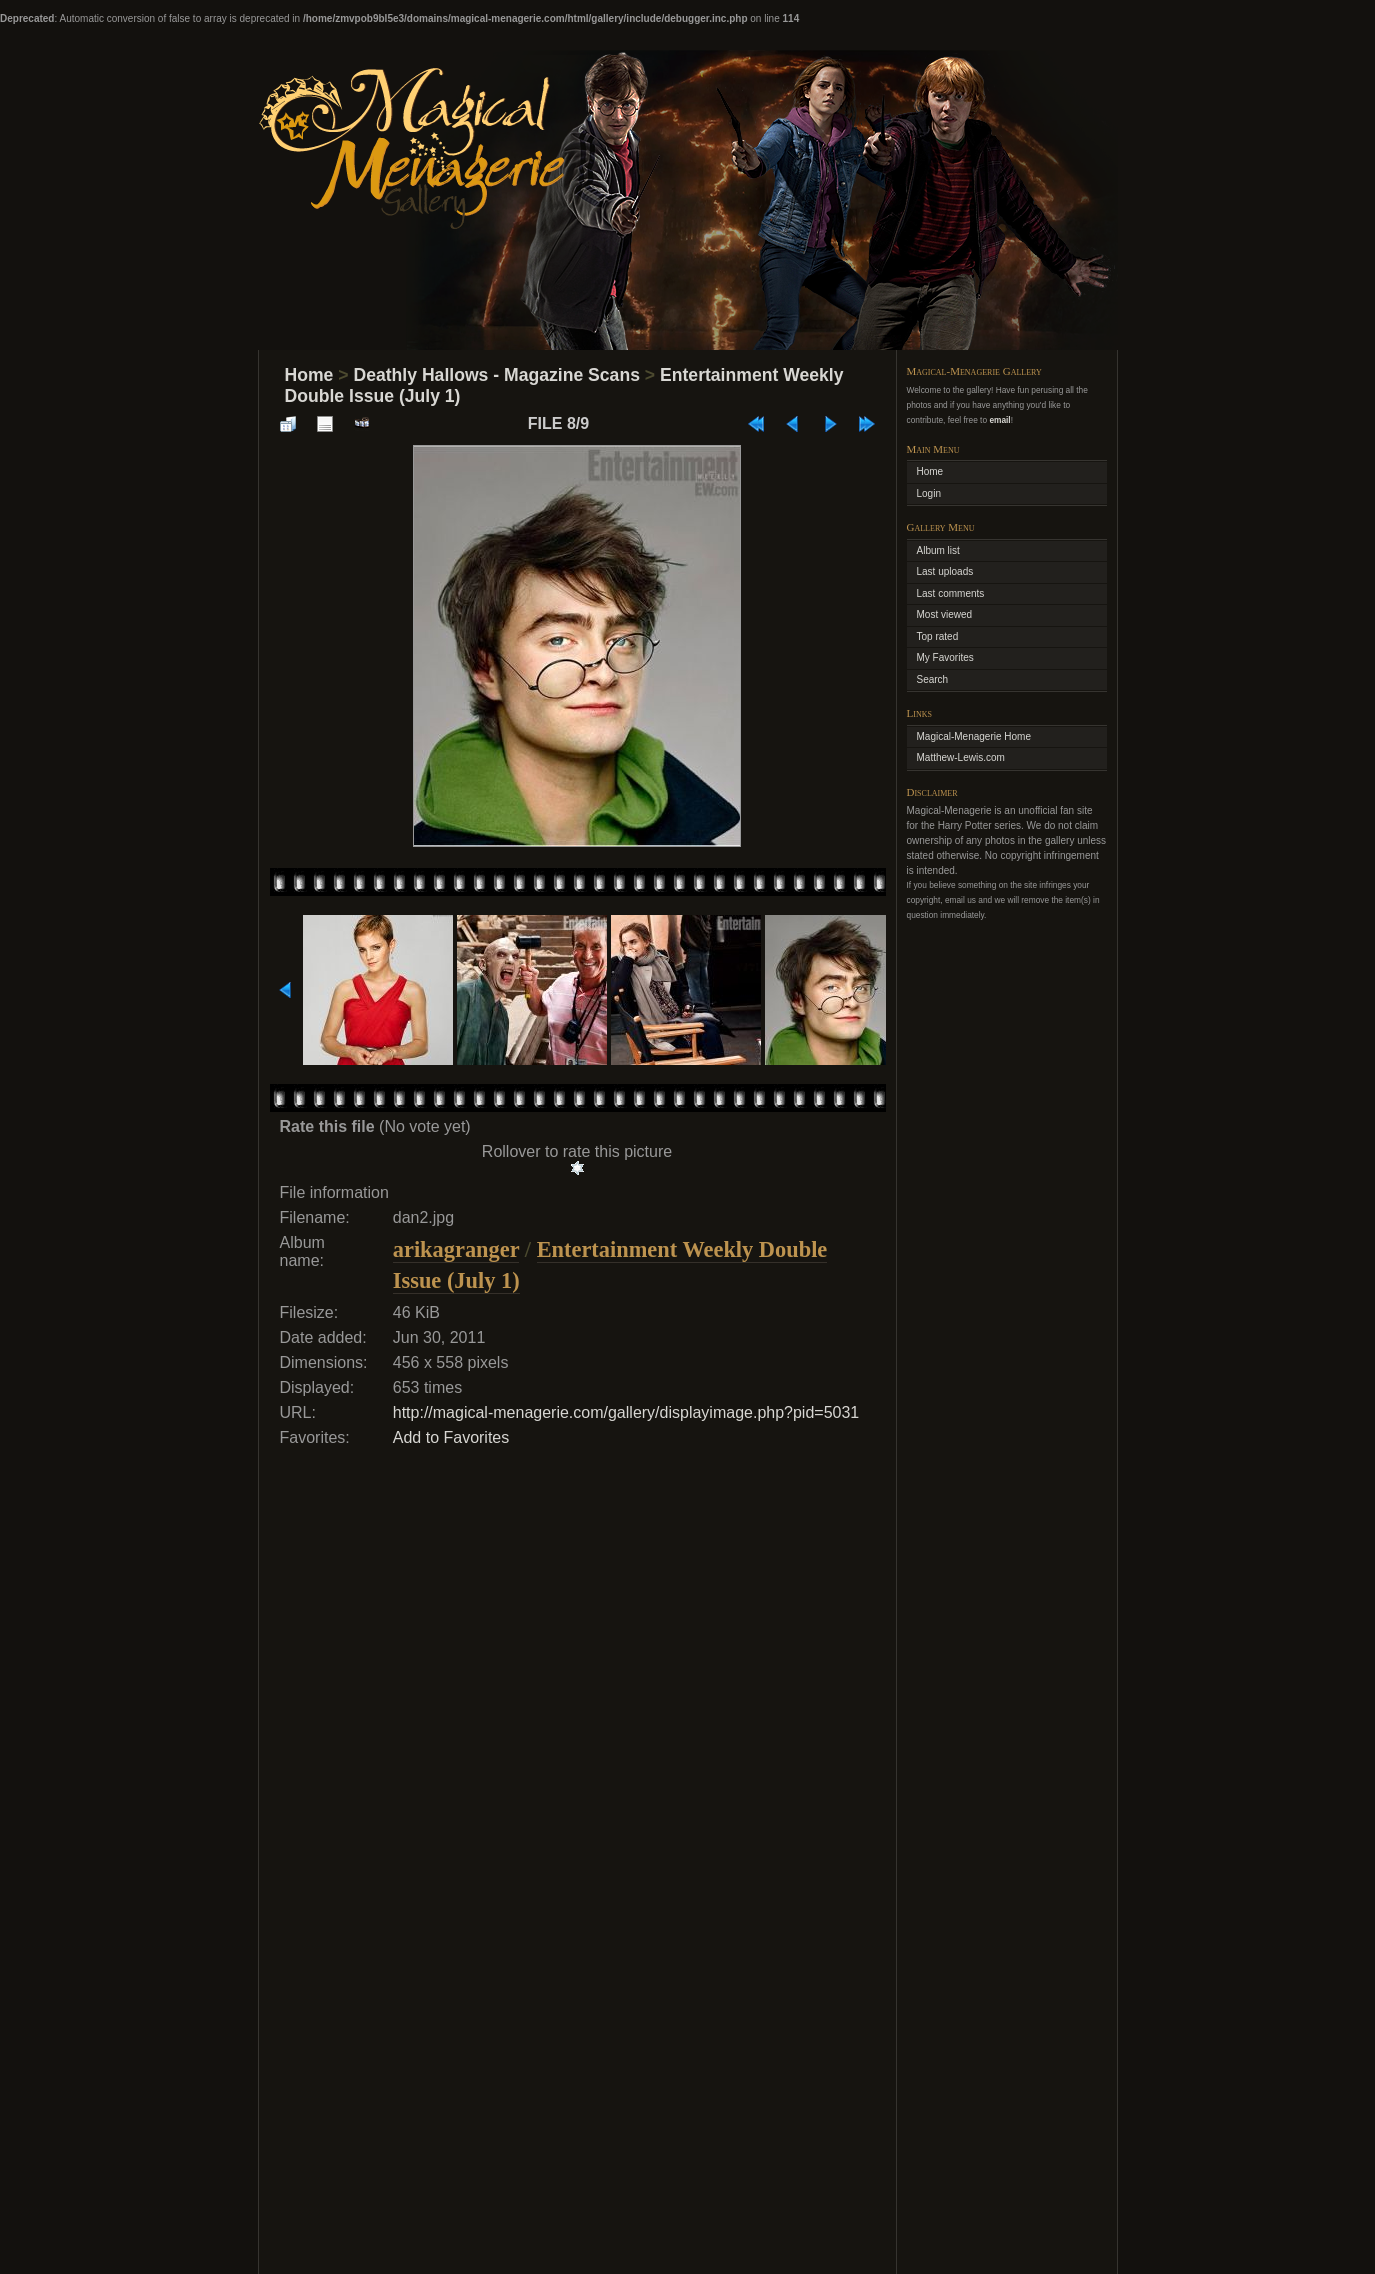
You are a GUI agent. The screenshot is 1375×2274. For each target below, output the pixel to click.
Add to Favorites (451, 1437)
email (999, 420)
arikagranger (456, 1249)
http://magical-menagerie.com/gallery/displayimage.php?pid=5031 (626, 1412)
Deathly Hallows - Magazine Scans (496, 375)
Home (309, 375)
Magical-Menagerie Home (974, 736)
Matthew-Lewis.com (961, 757)
